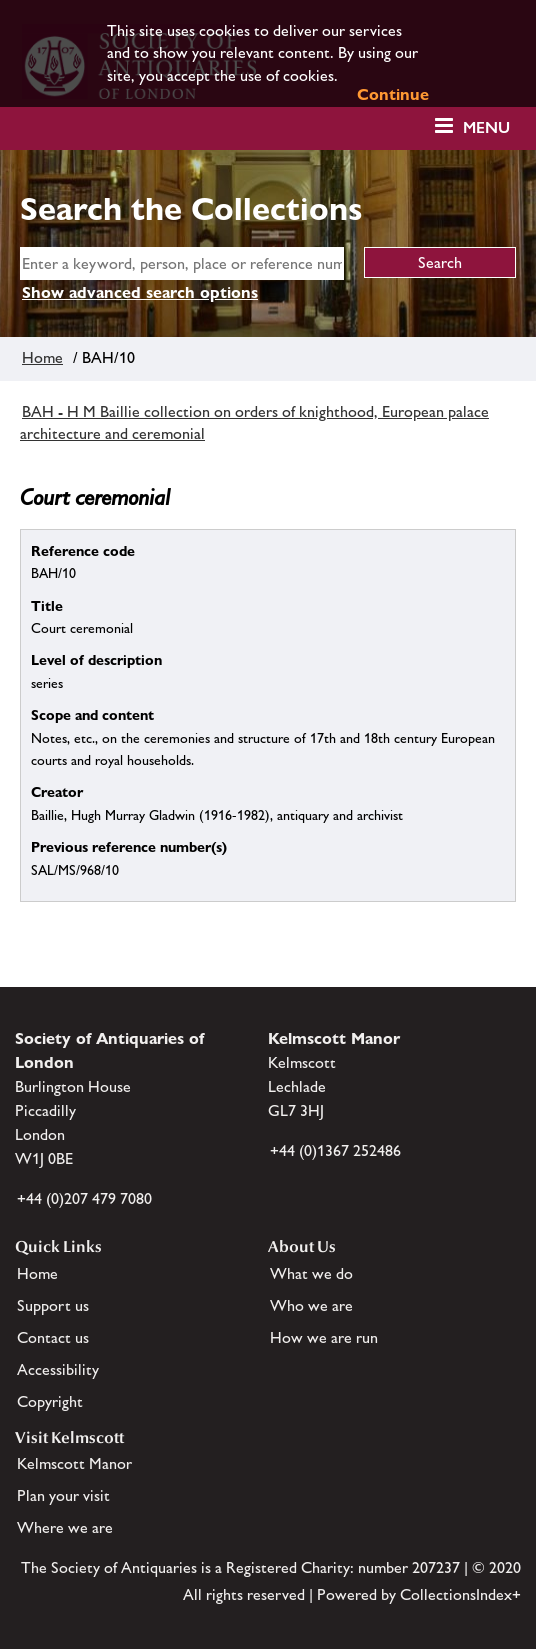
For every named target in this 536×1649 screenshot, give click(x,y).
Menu (486, 127)
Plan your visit (63, 1495)
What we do (311, 1273)
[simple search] (182, 263)
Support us (53, 1305)
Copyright (50, 1401)
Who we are (311, 1305)
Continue (393, 94)
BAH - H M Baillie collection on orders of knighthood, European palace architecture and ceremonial (254, 422)
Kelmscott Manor (74, 1463)
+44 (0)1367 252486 (335, 1150)
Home (42, 357)
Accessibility (58, 1369)
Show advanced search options (140, 292)
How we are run (324, 1337)
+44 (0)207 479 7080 (84, 1198)
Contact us (53, 1337)
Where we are (65, 1527)
